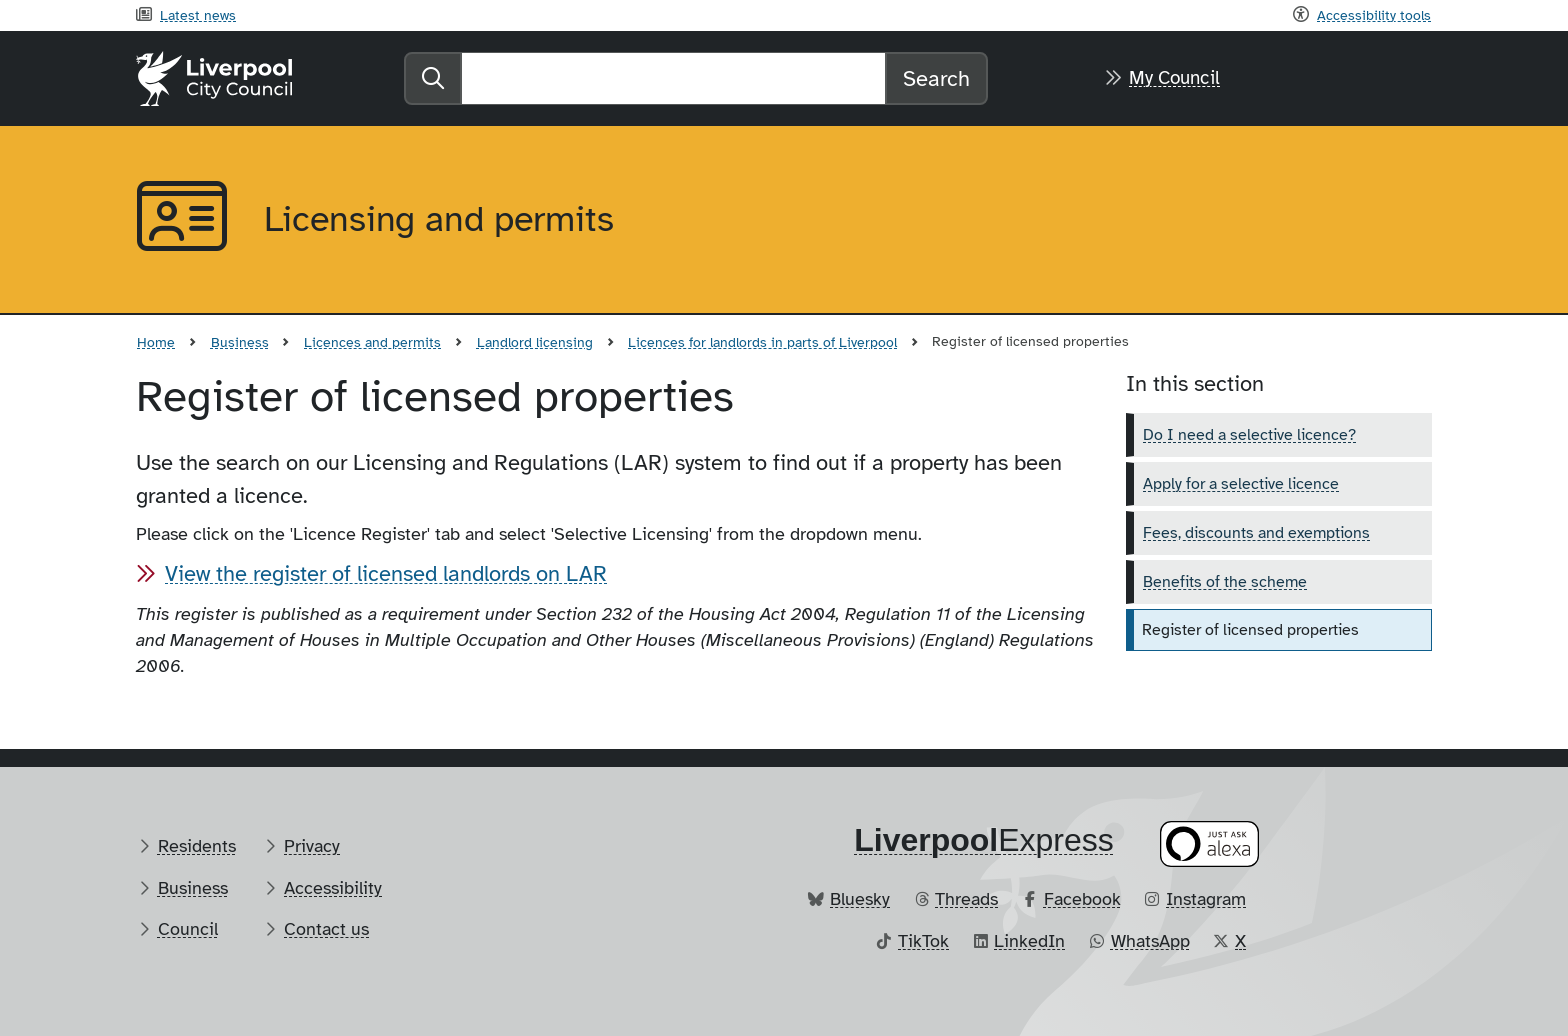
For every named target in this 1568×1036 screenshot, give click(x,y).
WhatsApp (1150, 941)
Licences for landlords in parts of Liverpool (762, 342)
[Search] (673, 78)
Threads (966, 899)
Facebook (1082, 899)
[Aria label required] (184, 220)
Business (240, 342)
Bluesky (860, 899)
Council (188, 929)
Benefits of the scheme (1225, 582)
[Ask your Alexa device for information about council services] (1210, 843)
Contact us (326, 929)
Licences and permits (372, 342)
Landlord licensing (535, 342)
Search (936, 78)
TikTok (923, 941)
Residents (197, 846)
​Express (984, 840)
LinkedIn (1029, 941)
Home (156, 342)
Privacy (312, 846)
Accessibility (333, 888)
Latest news (198, 15)
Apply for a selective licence (1241, 484)
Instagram (1206, 899)
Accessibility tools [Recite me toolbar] (1374, 15)
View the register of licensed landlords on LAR (386, 573)
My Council (1174, 78)
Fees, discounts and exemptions (1256, 533)
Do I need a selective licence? (1249, 435)
